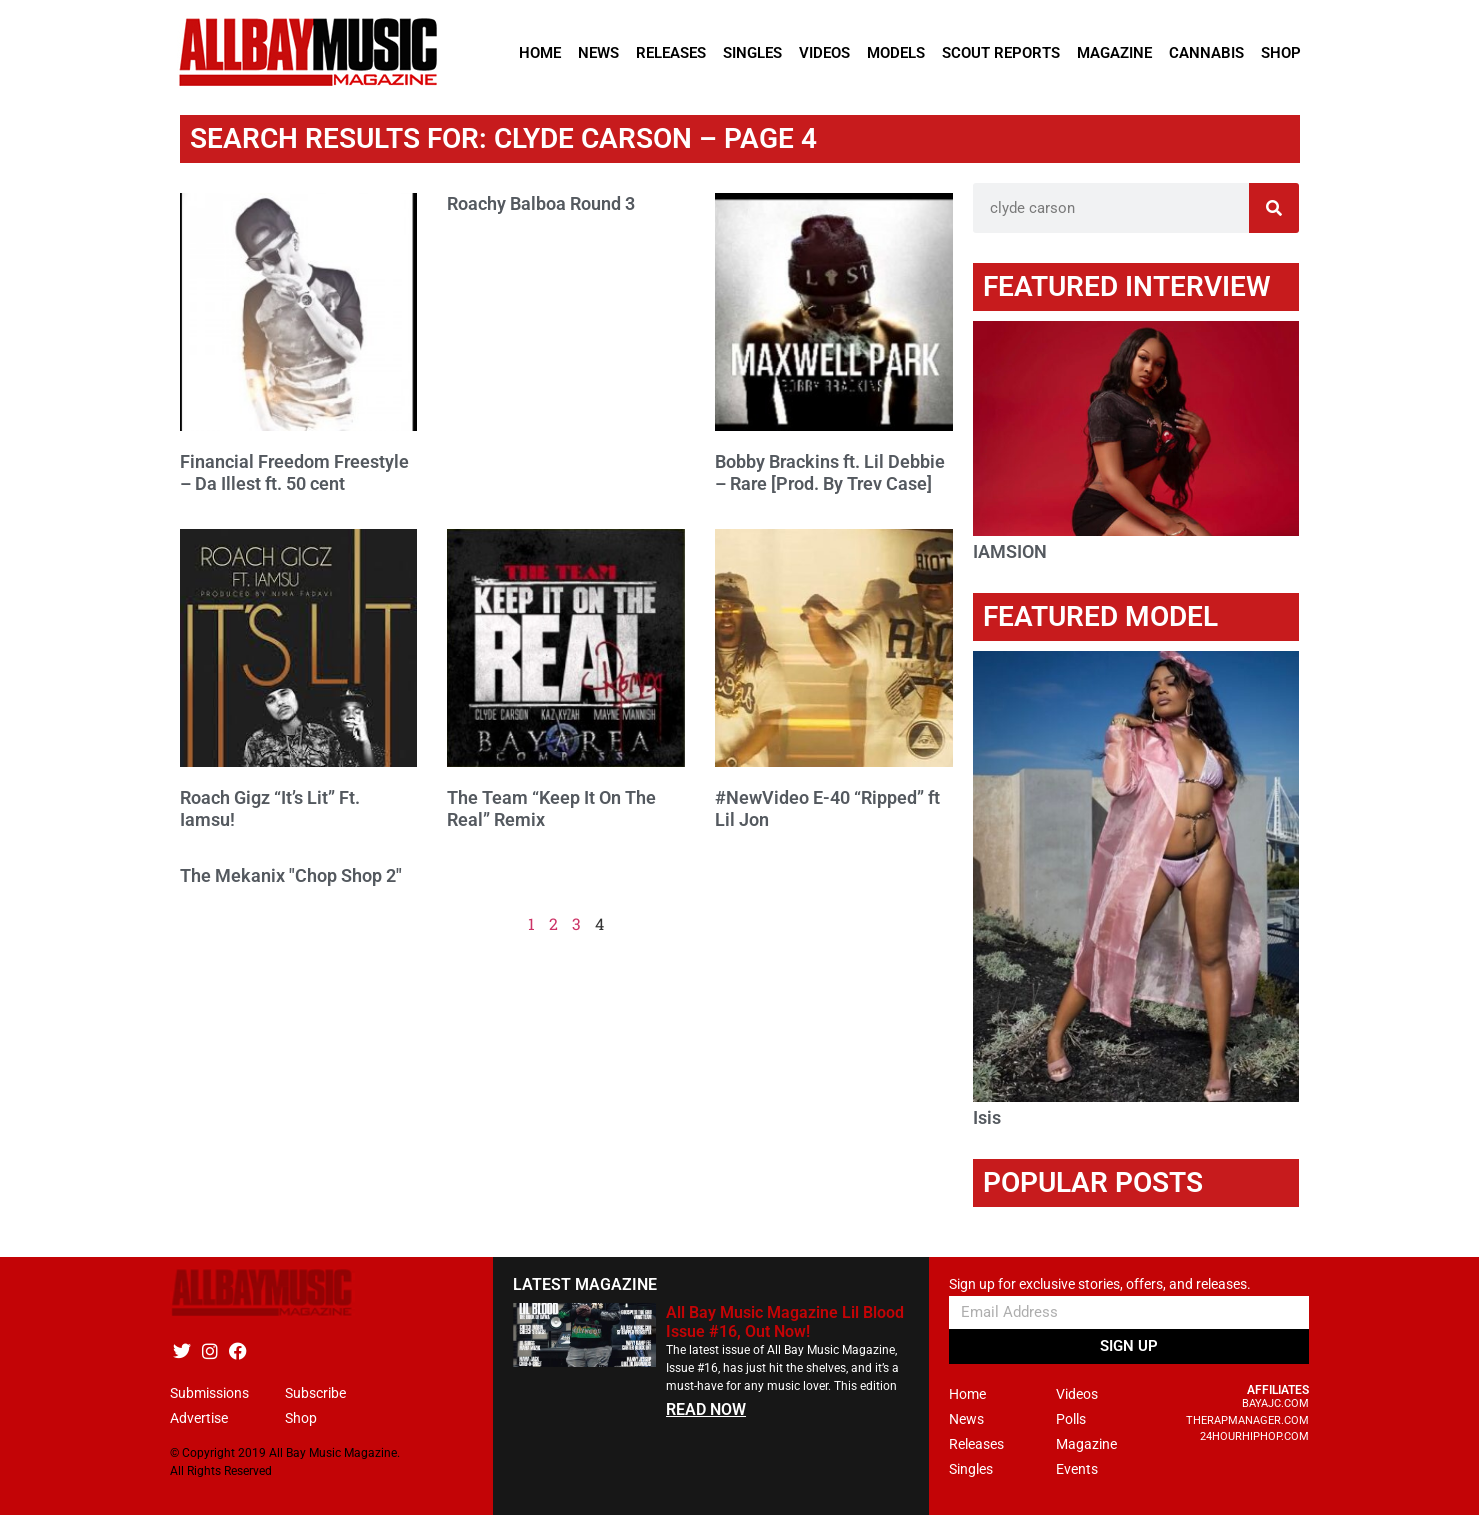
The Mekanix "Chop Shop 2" (291, 875)
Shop (1281, 53)
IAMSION (1010, 551)
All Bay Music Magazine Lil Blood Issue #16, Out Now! (785, 1322)
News (598, 53)
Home (540, 53)
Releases (671, 53)
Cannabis (1206, 53)
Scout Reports (1001, 53)
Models (896, 53)
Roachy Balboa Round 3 (541, 203)
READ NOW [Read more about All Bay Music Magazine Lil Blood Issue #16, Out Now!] (706, 1409)
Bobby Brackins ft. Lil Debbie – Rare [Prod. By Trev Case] (830, 472)
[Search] (1274, 208)
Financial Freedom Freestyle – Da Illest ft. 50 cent (294, 472)
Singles (752, 53)
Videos (824, 53)
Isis (987, 1117)
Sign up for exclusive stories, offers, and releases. (1100, 1284)
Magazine (1114, 53)
